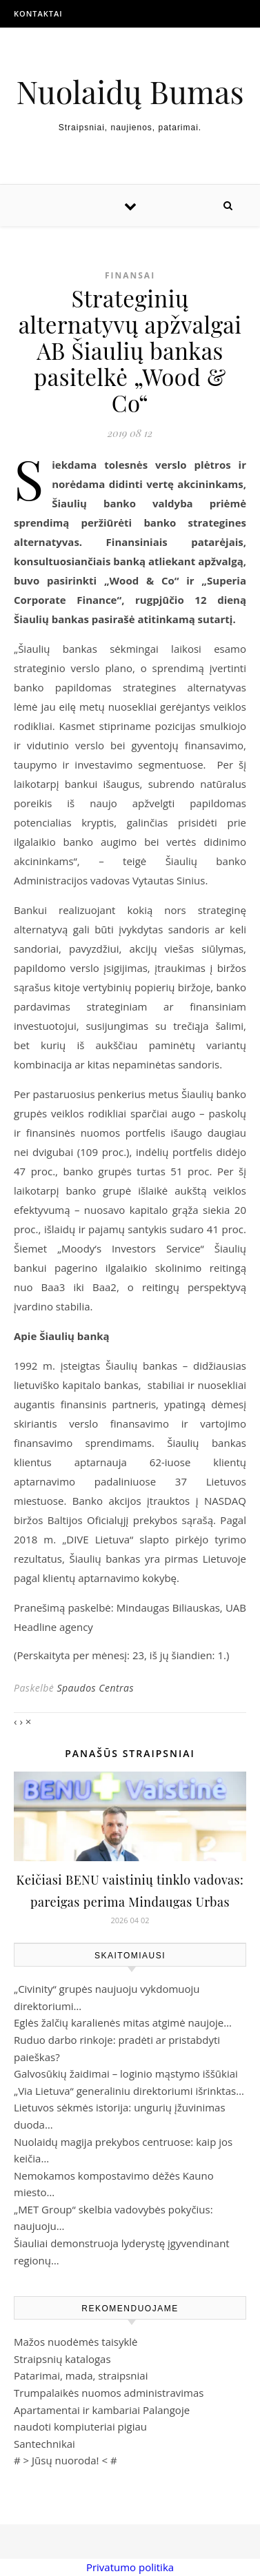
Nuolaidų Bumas (129, 91)
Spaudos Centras (95, 1687)
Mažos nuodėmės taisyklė (76, 2342)
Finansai (130, 275)
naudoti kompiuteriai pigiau (80, 2426)
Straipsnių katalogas (62, 2359)
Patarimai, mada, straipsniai (81, 2375)
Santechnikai (44, 2444)
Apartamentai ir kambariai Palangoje (102, 2410)
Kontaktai (38, 13)
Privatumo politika (130, 2567)
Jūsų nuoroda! (65, 2460)
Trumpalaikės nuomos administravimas (108, 2393)
